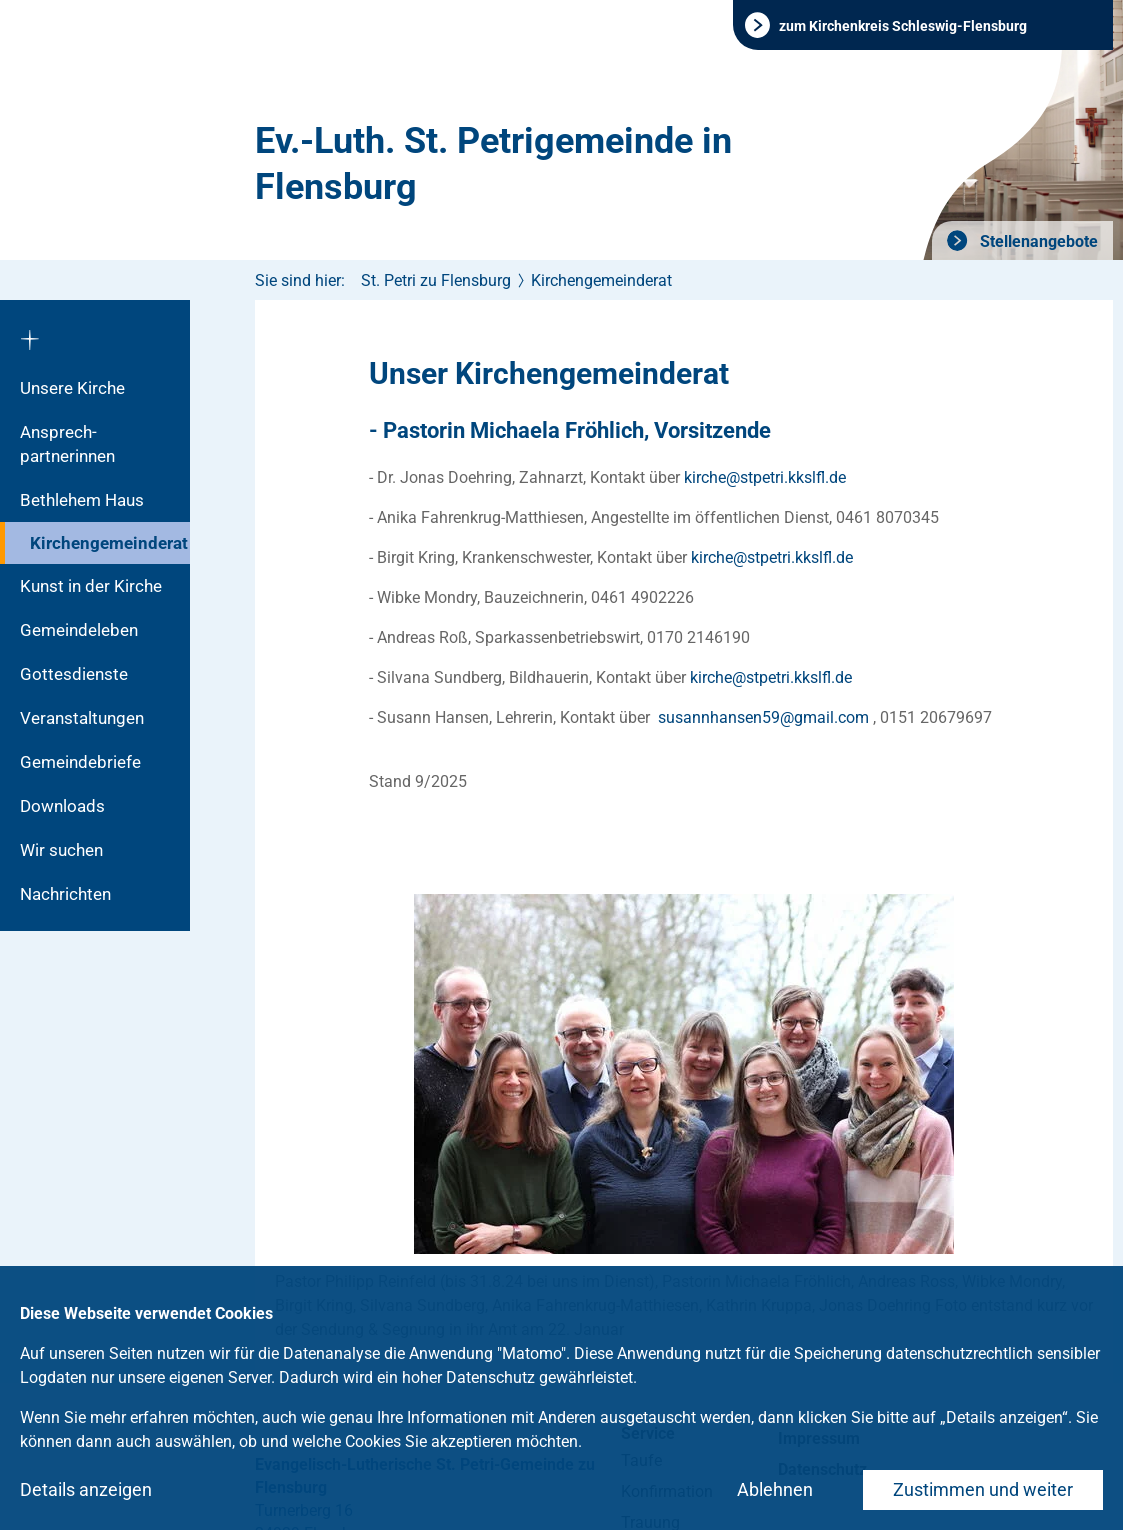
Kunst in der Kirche (91, 586)
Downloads (62, 806)
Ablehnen (775, 1489)
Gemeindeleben (79, 630)
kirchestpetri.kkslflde (765, 477)
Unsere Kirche (72, 388)
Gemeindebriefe (80, 762)
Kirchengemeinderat (109, 543)
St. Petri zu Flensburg (436, 280)
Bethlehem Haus (82, 500)
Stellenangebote (1037, 241)
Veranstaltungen (82, 718)
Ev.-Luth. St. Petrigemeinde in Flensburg (493, 164)
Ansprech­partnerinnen (67, 444)
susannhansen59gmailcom (763, 717)
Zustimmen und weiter (983, 1489)
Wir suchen (61, 850)
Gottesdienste (74, 674)
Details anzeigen (86, 1489)
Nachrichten (65, 894)
